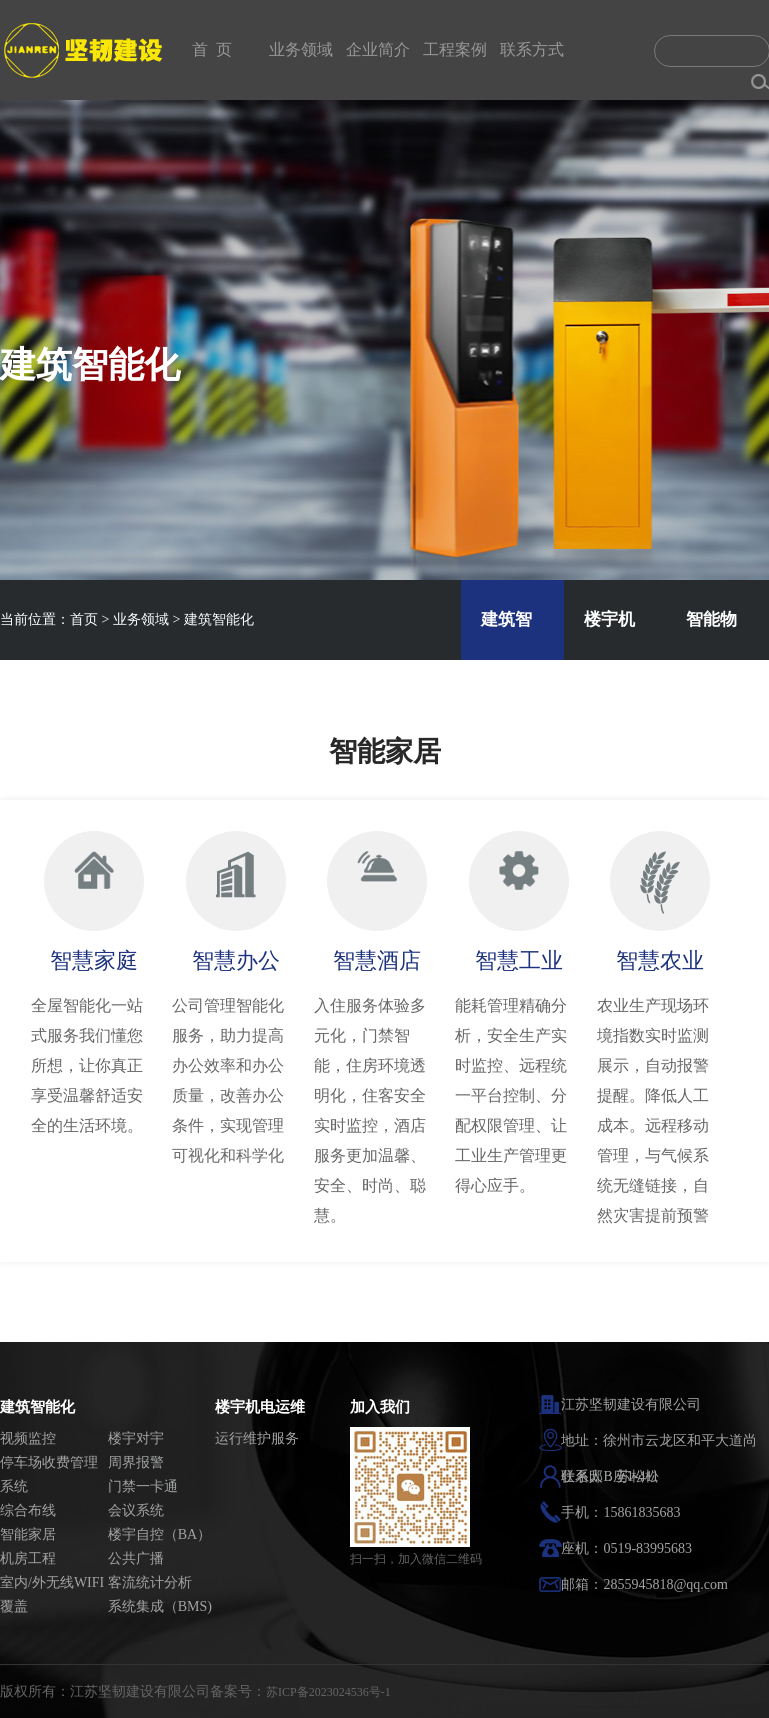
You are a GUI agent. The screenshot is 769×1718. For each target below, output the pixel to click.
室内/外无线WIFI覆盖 (52, 1594)
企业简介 (378, 49)
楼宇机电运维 (260, 1407)
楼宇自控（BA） (159, 1534)
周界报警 (136, 1462)
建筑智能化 (219, 619)
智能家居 (28, 1534)
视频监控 (28, 1438)
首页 (84, 619)
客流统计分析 (150, 1582)
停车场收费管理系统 (49, 1474)
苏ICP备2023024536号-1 (328, 1692)
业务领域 (301, 49)
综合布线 (28, 1510)
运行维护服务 (257, 1438)
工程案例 (455, 49)
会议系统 (136, 1510)
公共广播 (136, 1558)
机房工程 (28, 1558)
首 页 (212, 49)
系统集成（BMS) (160, 1606)
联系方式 (532, 49)
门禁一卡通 (143, 1486)
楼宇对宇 (136, 1438)
